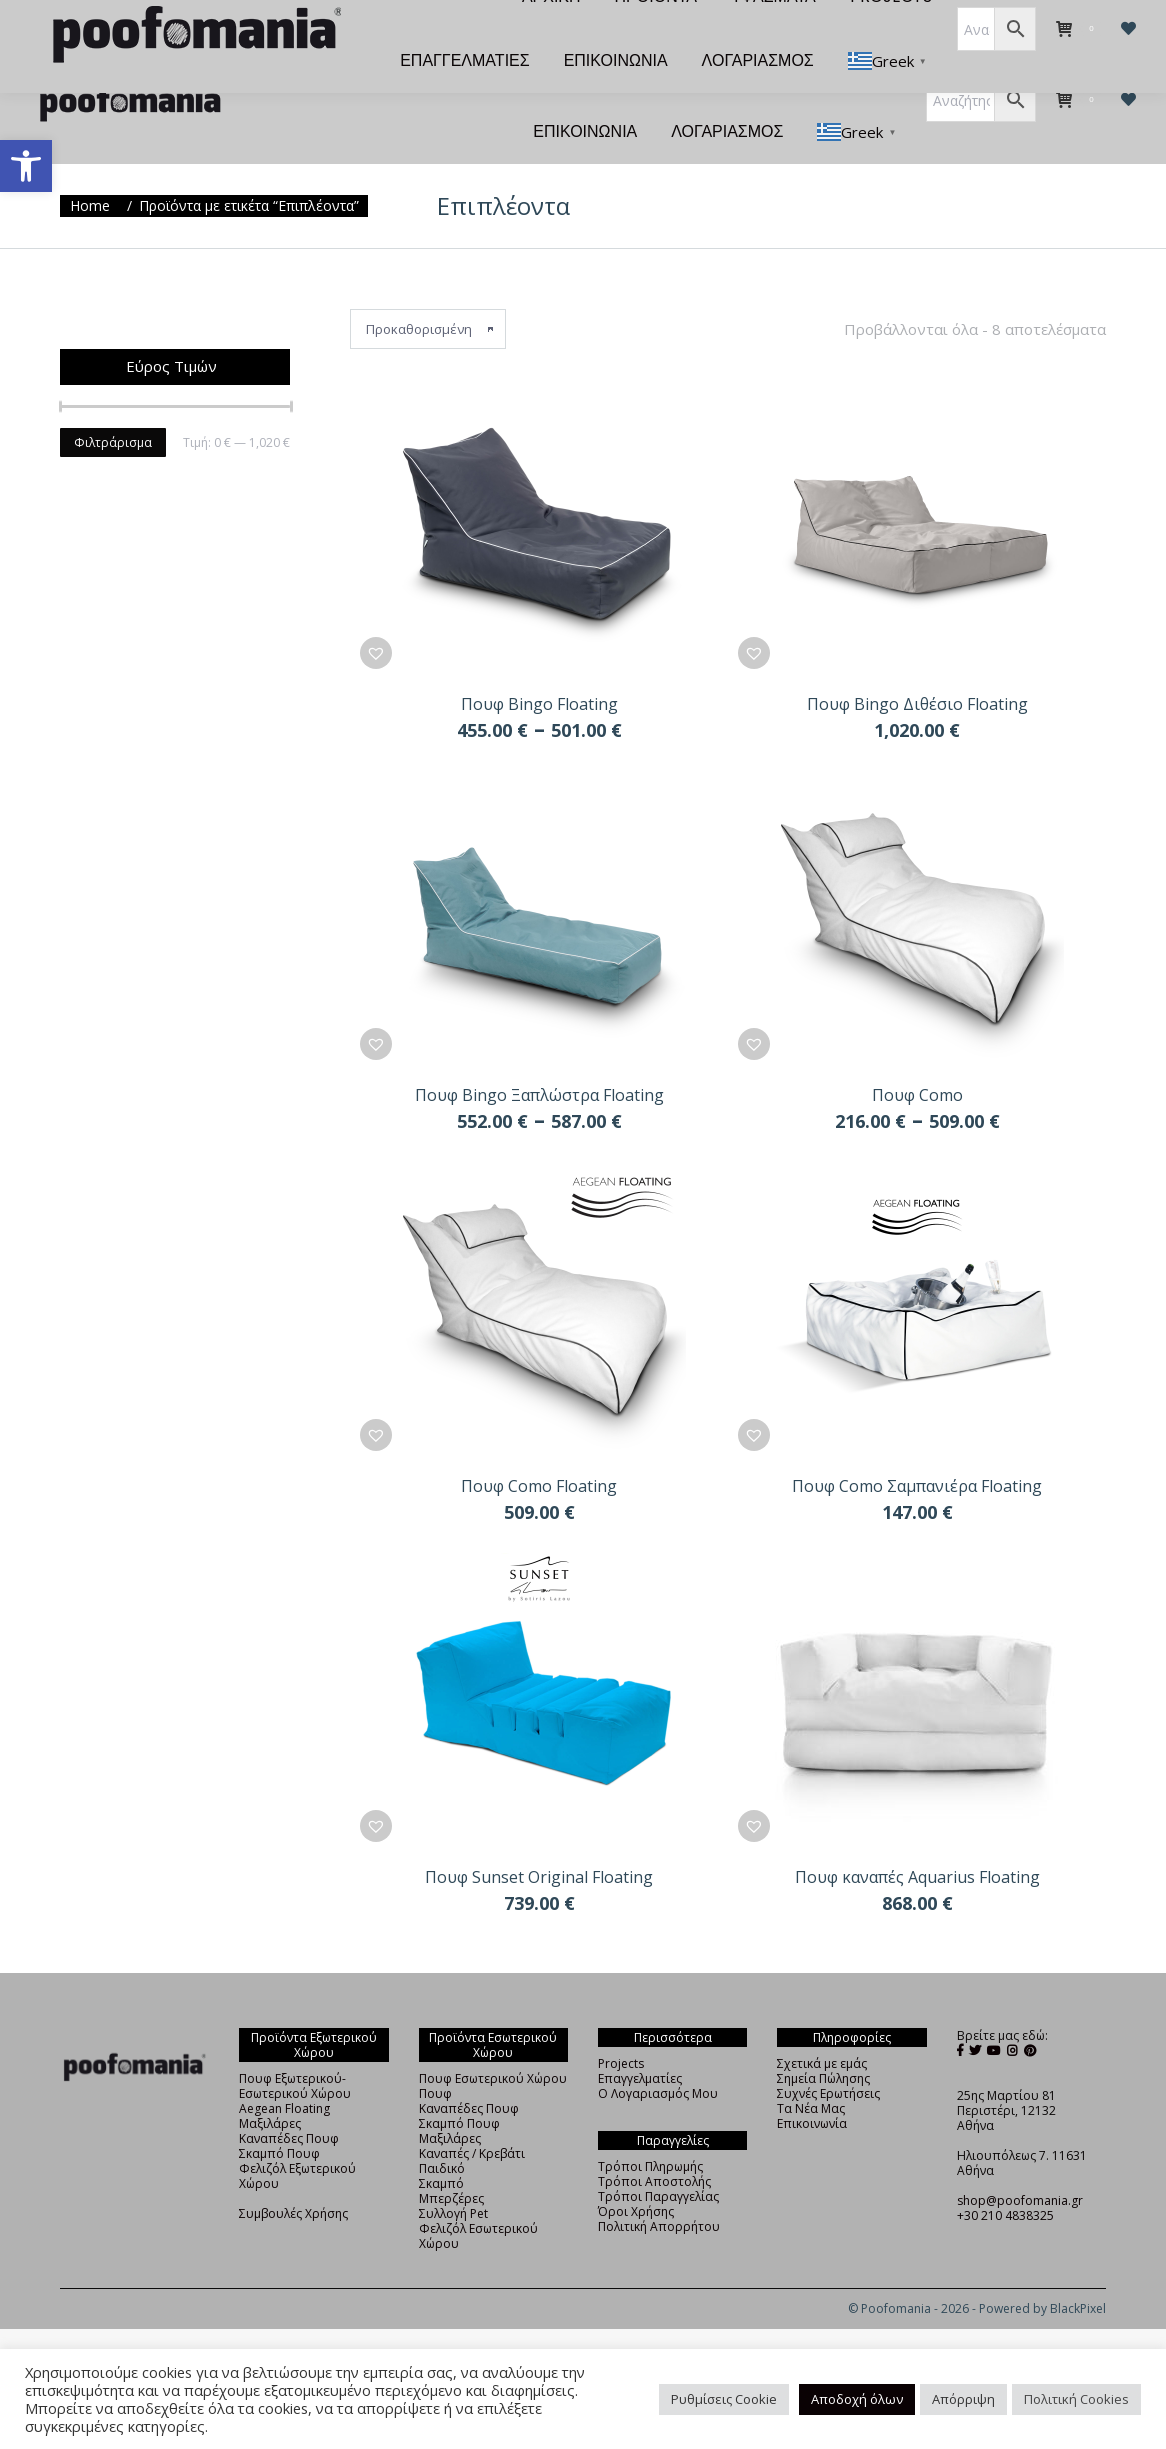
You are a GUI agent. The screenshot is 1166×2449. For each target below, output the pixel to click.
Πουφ (435, 2057)
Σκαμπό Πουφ (279, 2117)
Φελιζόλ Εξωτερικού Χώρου (297, 2140)
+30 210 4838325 (1005, 2179)
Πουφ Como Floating (539, 1450)
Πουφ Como (917, 1059)
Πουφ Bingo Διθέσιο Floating (917, 668)
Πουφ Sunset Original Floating (539, 1841)
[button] (26, 166)
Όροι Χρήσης (636, 2175)
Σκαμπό (441, 2147)
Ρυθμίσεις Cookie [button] (724, 2399)
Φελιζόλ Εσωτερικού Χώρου (478, 2200)
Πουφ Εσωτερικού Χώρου (493, 2042)
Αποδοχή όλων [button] (857, 2399)
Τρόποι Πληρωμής (650, 2130)
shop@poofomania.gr (1020, 2164)
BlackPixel (1078, 2272)
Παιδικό (442, 2132)
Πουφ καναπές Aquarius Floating (917, 1841)
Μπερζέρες (451, 2162)
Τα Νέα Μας (811, 2072)
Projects (621, 2027)
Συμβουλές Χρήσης (293, 2177)
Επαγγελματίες (640, 2042)
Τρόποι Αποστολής (654, 2145)
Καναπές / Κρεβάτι (472, 2117)
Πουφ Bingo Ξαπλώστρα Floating (539, 1059)
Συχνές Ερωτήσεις (828, 2057)
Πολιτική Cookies (1076, 2399)
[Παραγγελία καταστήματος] (428, 293)
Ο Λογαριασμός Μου (658, 2057)
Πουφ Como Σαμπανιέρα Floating (917, 1450)
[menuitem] (357, 32)
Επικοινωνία (812, 2087)
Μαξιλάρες (270, 2087)
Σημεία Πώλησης (823, 2042)
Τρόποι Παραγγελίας (658, 2160)
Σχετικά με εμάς (822, 2027)
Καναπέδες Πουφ (289, 2102)
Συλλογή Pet (453, 2177)
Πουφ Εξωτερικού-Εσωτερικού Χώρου (295, 2050)
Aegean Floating (284, 2072)
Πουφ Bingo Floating (539, 668)
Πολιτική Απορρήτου (659, 2190)
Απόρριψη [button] (963, 2399)
